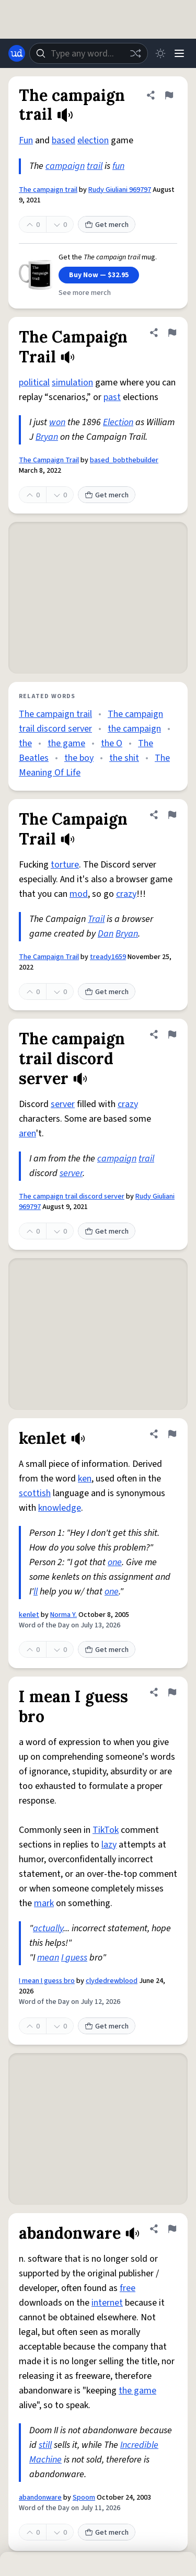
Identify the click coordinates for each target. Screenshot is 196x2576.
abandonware (40, 2497)
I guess (74, 1957)
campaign (65, 166)
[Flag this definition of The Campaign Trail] (172, 332)
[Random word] (135, 53)
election (93, 140)
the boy (79, 758)
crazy (126, 894)
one (115, 1562)
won (57, 422)
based (63, 140)
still (45, 2445)
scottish (35, 1493)
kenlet (29, 1615)
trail (94, 166)
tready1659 (108, 957)
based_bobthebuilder (124, 460)
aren (27, 1133)
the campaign (134, 728)
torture (65, 864)
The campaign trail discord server (71, 1196)
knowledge (59, 1507)
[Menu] (179, 53)
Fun (26, 140)
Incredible (139, 2445)
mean (48, 1957)
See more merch (85, 293)
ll (35, 1591)
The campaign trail (48, 190)
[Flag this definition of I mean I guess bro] (172, 1692)
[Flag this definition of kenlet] (172, 1434)
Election (118, 422)
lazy (109, 1844)
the (25, 743)
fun (118, 166)
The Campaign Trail (49, 460)
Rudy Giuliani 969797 (119, 190)
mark (44, 1903)
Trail (96, 919)
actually (48, 1928)
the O (111, 743)
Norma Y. (63, 1615)
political (34, 382)
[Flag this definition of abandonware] (172, 2228)
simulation (72, 382)
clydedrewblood (111, 1981)
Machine (45, 2459)
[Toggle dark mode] (160, 53)
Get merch (107, 225)
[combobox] (88, 53)
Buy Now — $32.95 (99, 275)
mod (79, 894)
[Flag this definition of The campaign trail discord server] (172, 1034)
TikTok (106, 1830)
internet (107, 2302)
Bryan (47, 436)
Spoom (84, 2497)
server (63, 1104)
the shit (124, 758)
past (112, 397)
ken (84, 1478)
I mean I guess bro (47, 1981)
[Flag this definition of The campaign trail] (168, 95)
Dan (105, 933)
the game (66, 743)
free (127, 2288)
